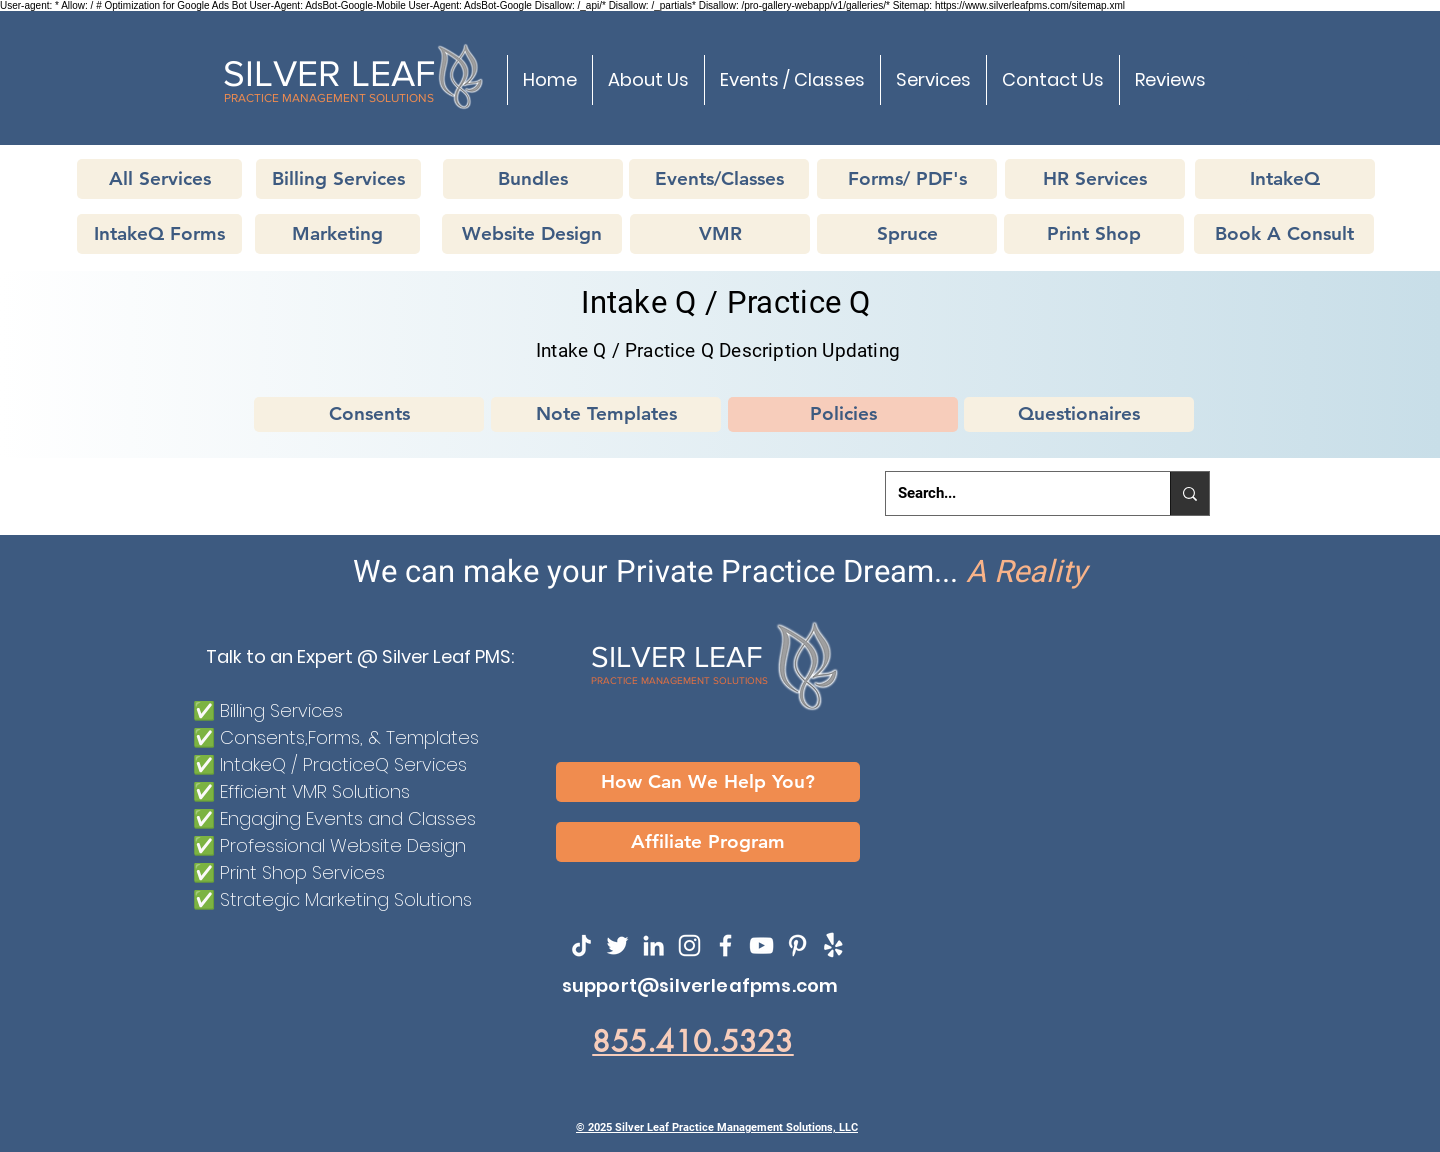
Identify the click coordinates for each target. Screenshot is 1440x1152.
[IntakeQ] (1285, 179)
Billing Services (281, 710)
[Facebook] (725, 945)
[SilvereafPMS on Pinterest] (797, 945)
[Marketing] (337, 234)
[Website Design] (532, 234)
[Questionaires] (1079, 414)
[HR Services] (1095, 179)
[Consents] (369, 414)
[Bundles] (533, 179)
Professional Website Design (343, 845)
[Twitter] (617, 945)
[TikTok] (581, 945)
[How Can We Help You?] (708, 782)
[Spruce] (907, 234)
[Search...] (1013, 493)
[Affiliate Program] (708, 842)
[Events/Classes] (719, 179)
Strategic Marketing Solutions (346, 899)
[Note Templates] (606, 414)
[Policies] (843, 414)
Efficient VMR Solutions (315, 791)
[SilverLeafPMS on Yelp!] (833, 945)
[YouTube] (761, 945)
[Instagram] (689, 945)
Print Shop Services (302, 872)
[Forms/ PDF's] (907, 179)
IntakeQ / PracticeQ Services (343, 764)
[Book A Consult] (1284, 234)
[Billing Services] (338, 179)
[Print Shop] (1094, 234)
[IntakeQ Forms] (159, 234)
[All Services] (159, 179)
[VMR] (720, 234)
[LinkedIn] (653, 945)
